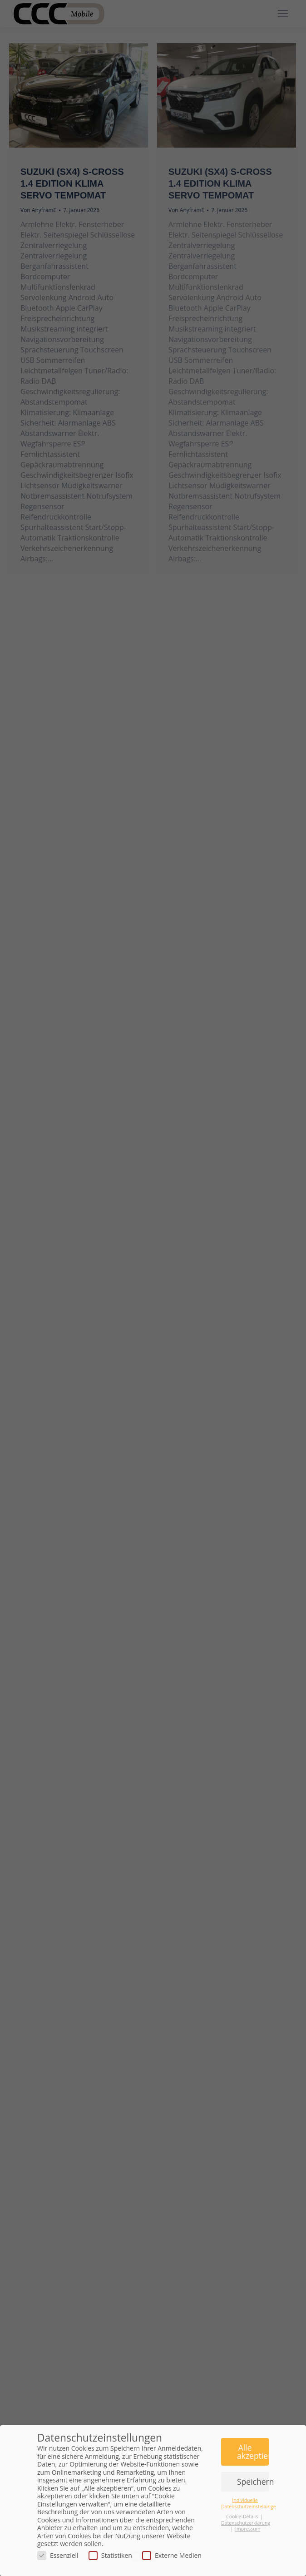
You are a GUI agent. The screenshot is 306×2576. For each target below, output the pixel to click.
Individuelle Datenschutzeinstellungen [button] (250, 2503)
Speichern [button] (253, 2481)
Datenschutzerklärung (245, 2523)
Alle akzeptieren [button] (253, 2451)
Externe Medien (172, 2555)
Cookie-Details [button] (242, 2516)
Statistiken (110, 2555)
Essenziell (58, 2555)
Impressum (247, 2529)
